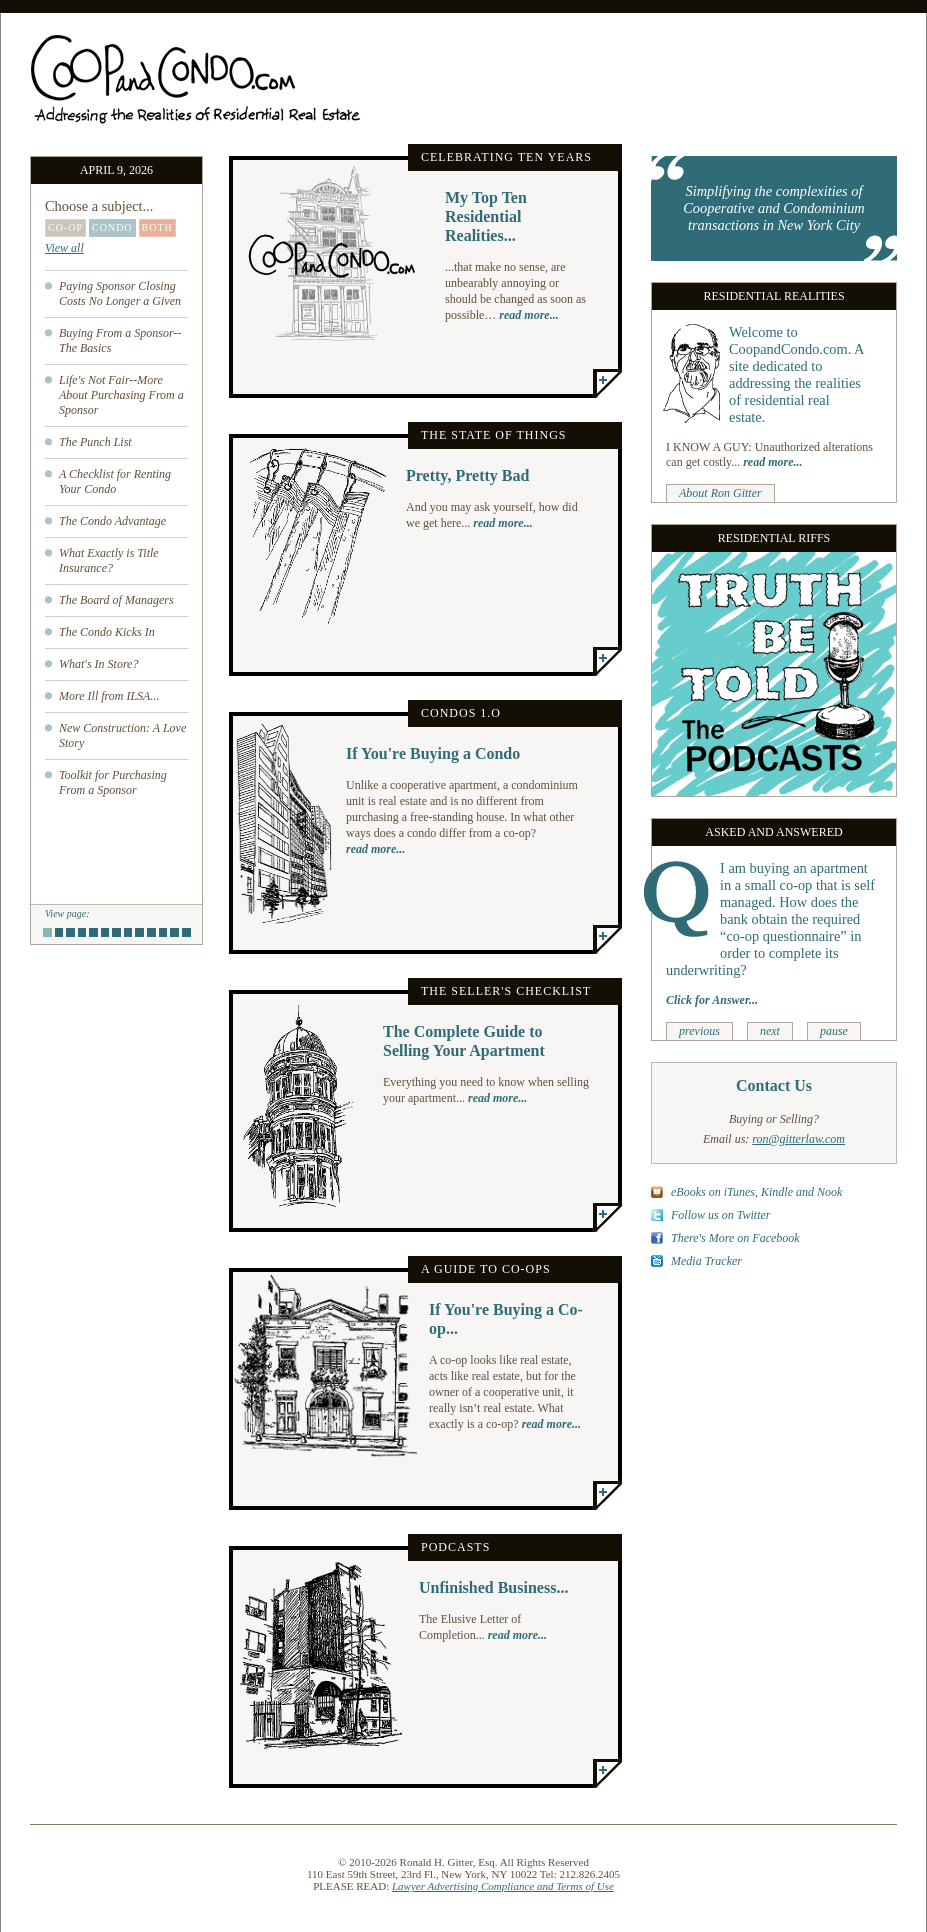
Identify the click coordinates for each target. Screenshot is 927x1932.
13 (186, 934)
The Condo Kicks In (107, 632)
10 (151, 934)
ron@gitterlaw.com (798, 1139)
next (770, 1031)
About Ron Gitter (720, 493)
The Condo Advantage (112, 521)
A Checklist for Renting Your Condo (115, 481)
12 (174, 934)
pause (834, 1031)
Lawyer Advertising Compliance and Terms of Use (503, 1886)
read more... (528, 315)
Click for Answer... (712, 1000)
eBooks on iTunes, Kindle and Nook (756, 1192)
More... (607, 382)
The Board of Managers (116, 600)
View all (64, 248)
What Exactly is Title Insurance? (109, 560)
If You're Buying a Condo (433, 753)
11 (163, 932)
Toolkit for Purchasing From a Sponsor (113, 782)
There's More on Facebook (735, 1238)
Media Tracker (706, 1261)
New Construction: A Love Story (122, 735)
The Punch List (95, 442)
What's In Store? (98, 664)
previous (699, 1031)
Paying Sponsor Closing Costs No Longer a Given (120, 293)
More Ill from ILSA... (109, 696)
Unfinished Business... (493, 1587)
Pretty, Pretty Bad (467, 475)
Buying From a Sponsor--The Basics (120, 340)
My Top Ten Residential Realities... (486, 216)
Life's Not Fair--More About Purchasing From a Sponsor (121, 395)
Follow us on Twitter (720, 1215)
